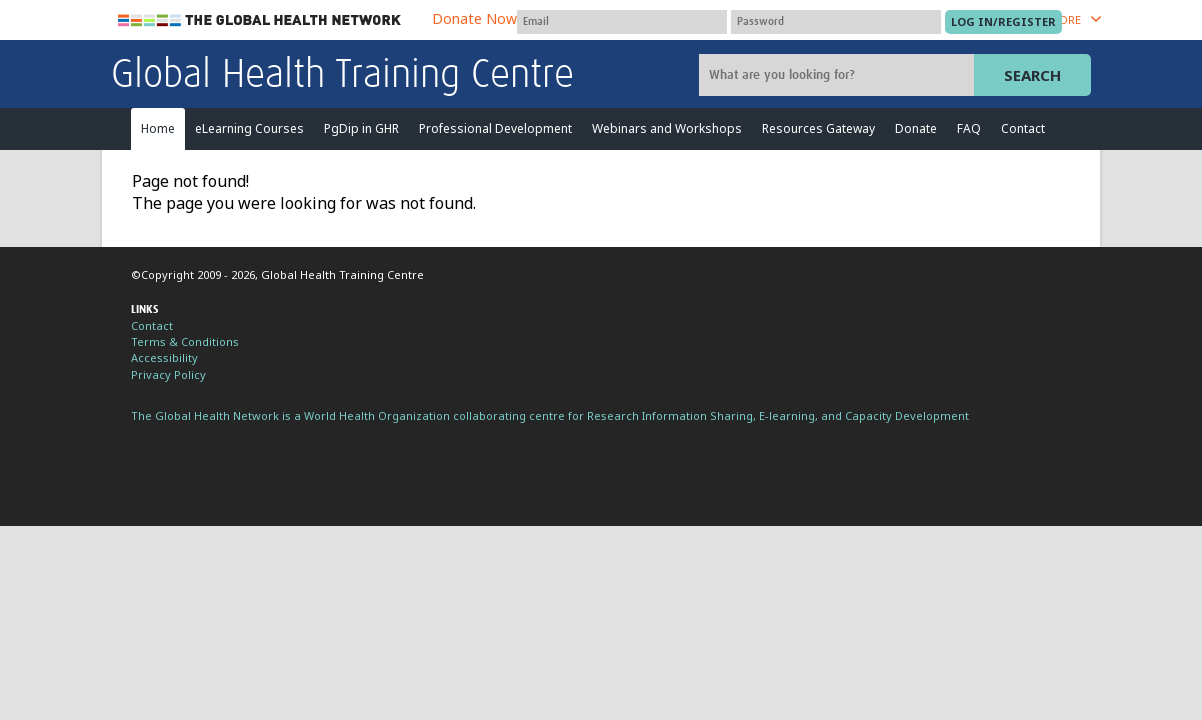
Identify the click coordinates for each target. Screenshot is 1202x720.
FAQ (969, 128)
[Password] (836, 22)
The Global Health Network (260, 20)
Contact (1023, 128)
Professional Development (495, 128)
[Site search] (839, 75)
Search (1032, 75)
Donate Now (474, 18)
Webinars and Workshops (667, 128)
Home (158, 128)
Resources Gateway (818, 128)
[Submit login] (1003, 22)
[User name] (622, 22)
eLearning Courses (249, 128)
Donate (916, 128)
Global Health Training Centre (342, 76)
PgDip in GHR (361, 128)
